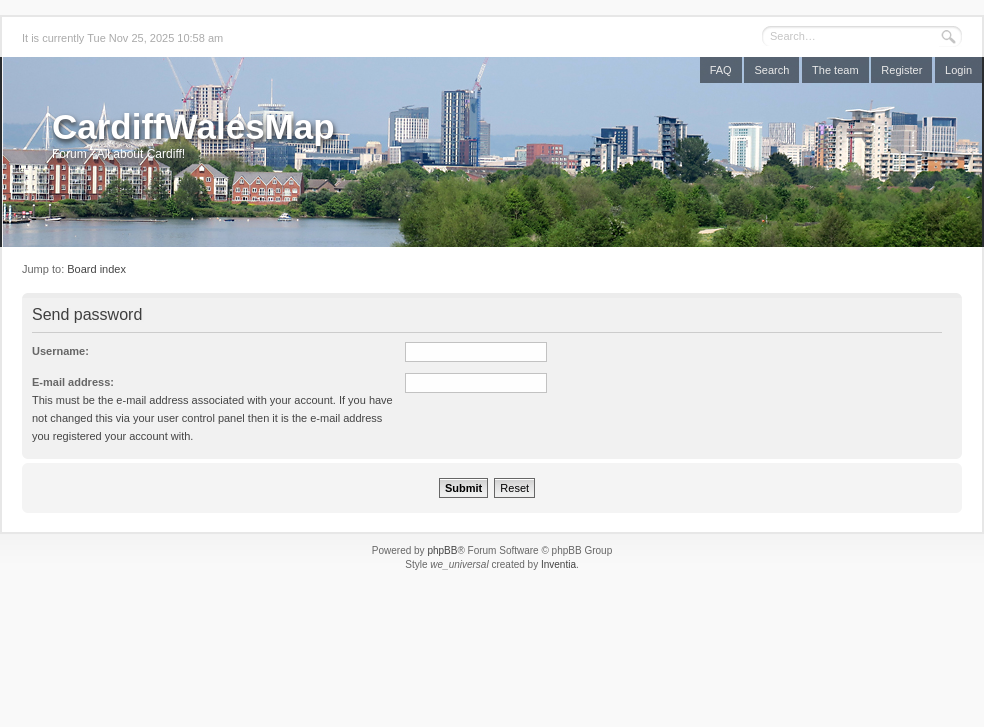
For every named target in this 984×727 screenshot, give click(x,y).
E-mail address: (73, 382)
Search (771, 70)
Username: (60, 351)
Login (958, 70)
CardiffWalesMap (193, 126)
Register (901, 70)
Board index (96, 269)
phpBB (442, 550)
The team (835, 70)
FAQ (721, 70)
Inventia (558, 564)
